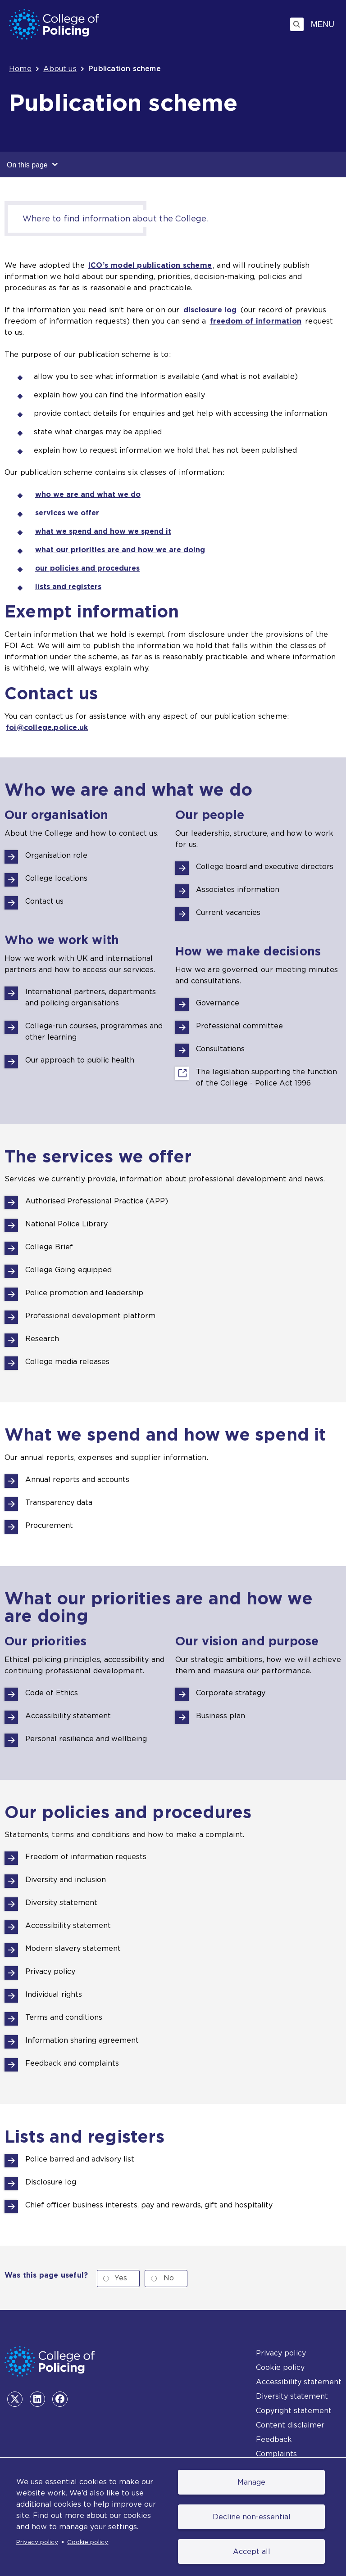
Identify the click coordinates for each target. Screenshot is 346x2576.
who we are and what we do (88, 494)
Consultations (220, 1049)
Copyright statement (294, 2410)
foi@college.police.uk (47, 727)
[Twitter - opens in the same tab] (15, 2399)
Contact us (44, 901)
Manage (251, 2482)
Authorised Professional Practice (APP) (96, 1201)
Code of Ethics (51, 1693)
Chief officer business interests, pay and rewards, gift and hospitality (149, 2205)
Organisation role (56, 855)
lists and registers (68, 586)
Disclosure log (50, 2182)
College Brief (49, 1247)
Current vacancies (228, 912)
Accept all (251, 2551)
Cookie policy (87, 2541)
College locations (56, 878)
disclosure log (210, 310)
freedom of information (255, 321)
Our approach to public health (79, 1060)
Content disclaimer (290, 2425)
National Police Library (66, 1224)
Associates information (237, 889)
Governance (217, 1003)
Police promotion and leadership (84, 1292)
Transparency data (58, 1502)
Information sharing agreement (82, 2040)
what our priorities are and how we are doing (120, 549)
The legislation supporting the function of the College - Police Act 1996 (266, 1078)
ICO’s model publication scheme (150, 265)
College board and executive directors (264, 866)
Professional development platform (90, 1315)
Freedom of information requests (85, 1856)
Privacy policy (37, 2541)
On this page (32, 164)
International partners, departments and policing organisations (90, 997)
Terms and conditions (63, 2017)
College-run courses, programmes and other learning (94, 1031)
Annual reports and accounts (77, 1479)
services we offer (67, 513)
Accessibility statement (68, 1715)
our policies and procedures (87, 568)
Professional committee (239, 1026)
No (169, 2278)
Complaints (276, 2454)
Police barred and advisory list (79, 2159)
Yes (120, 2278)
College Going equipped (68, 1269)
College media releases (67, 1361)
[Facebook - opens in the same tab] (60, 2399)
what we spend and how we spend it (103, 531)
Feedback (274, 2439)
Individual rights (53, 1994)
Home (20, 68)
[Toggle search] (297, 24)
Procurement (49, 1525)
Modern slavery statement (73, 1948)
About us (60, 68)
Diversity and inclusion (65, 1879)
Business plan (220, 1715)
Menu (322, 24)
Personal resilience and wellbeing (86, 1738)
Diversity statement (61, 1902)
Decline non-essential (252, 2517)
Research (42, 1338)
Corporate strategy (230, 1693)
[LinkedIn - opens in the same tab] (37, 2399)
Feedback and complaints (72, 2063)
